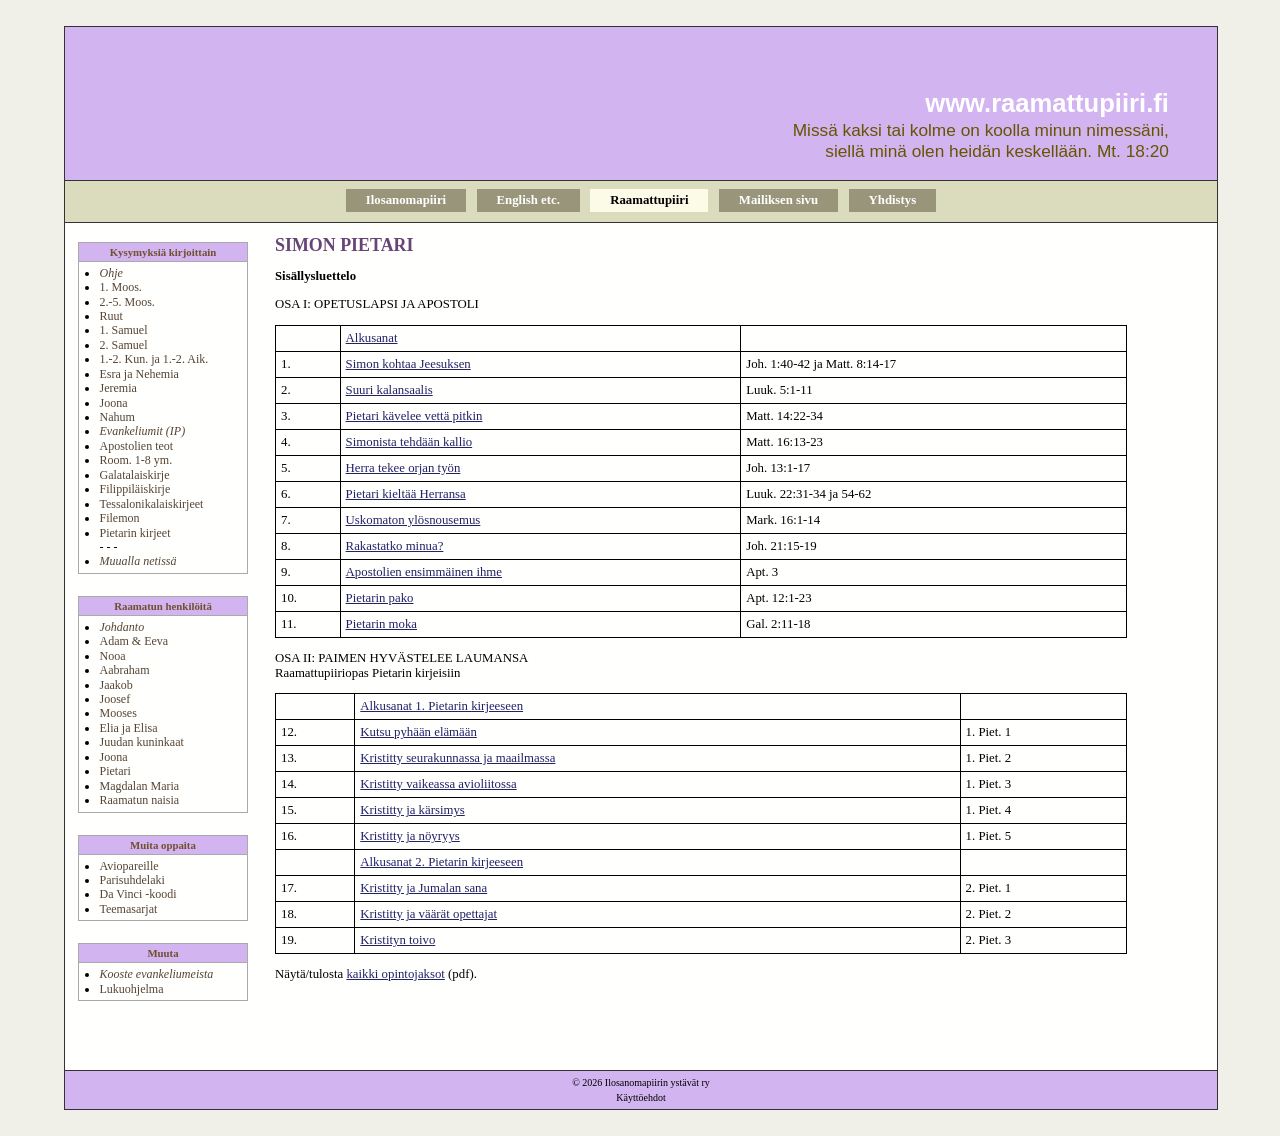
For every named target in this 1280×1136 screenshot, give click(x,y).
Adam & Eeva (133, 641)
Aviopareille (128, 866)
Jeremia (117, 388)
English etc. (528, 200)
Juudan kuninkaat (141, 742)
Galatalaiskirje (134, 475)
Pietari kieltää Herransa (406, 494)
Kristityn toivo (397, 940)
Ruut (110, 316)
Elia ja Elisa (128, 728)
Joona (113, 403)
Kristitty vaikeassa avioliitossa (438, 784)
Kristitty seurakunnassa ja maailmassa (457, 758)
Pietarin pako (380, 598)
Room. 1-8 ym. (135, 460)
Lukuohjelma (131, 989)
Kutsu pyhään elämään (418, 732)
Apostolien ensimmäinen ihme (424, 572)
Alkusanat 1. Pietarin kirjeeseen (441, 706)
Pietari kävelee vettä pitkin (414, 416)
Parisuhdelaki (131, 880)
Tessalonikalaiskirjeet (151, 504)
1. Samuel (123, 330)
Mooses (117, 713)
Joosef (114, 699)
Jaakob (115, 685)
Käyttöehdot (640, 1097)
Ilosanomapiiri (406, 200)
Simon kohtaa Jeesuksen (408, 364)
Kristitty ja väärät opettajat (428, 914)
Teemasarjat (128, 909)
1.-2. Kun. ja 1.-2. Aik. (153, 359)
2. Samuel (123, 345)
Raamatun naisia (139, 800)
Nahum (116, 417)
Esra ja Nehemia (138, 374)
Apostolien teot (136, 446)
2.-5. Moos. (126, 302)
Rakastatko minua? (395, 546)
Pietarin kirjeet (134, 533)
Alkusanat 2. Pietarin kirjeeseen (441, 862)
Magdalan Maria (139, 786)
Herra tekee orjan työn (403, 468)
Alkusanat (372, 338)
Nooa (112, 656)
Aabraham (124, 670)
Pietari (114, 771)
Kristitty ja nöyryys (410, 836)
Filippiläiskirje (134, 489)
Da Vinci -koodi (137, 894)
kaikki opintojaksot (395, 974)
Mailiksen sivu (778, 200)
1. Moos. (120, 287)
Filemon (119, 518)
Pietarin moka (381, 624)
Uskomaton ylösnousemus (413, 520)
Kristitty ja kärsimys (412, 810)
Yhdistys (893, 200)
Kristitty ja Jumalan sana (423, 888)
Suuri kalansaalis (389, 390)
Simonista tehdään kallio (409, 442)
